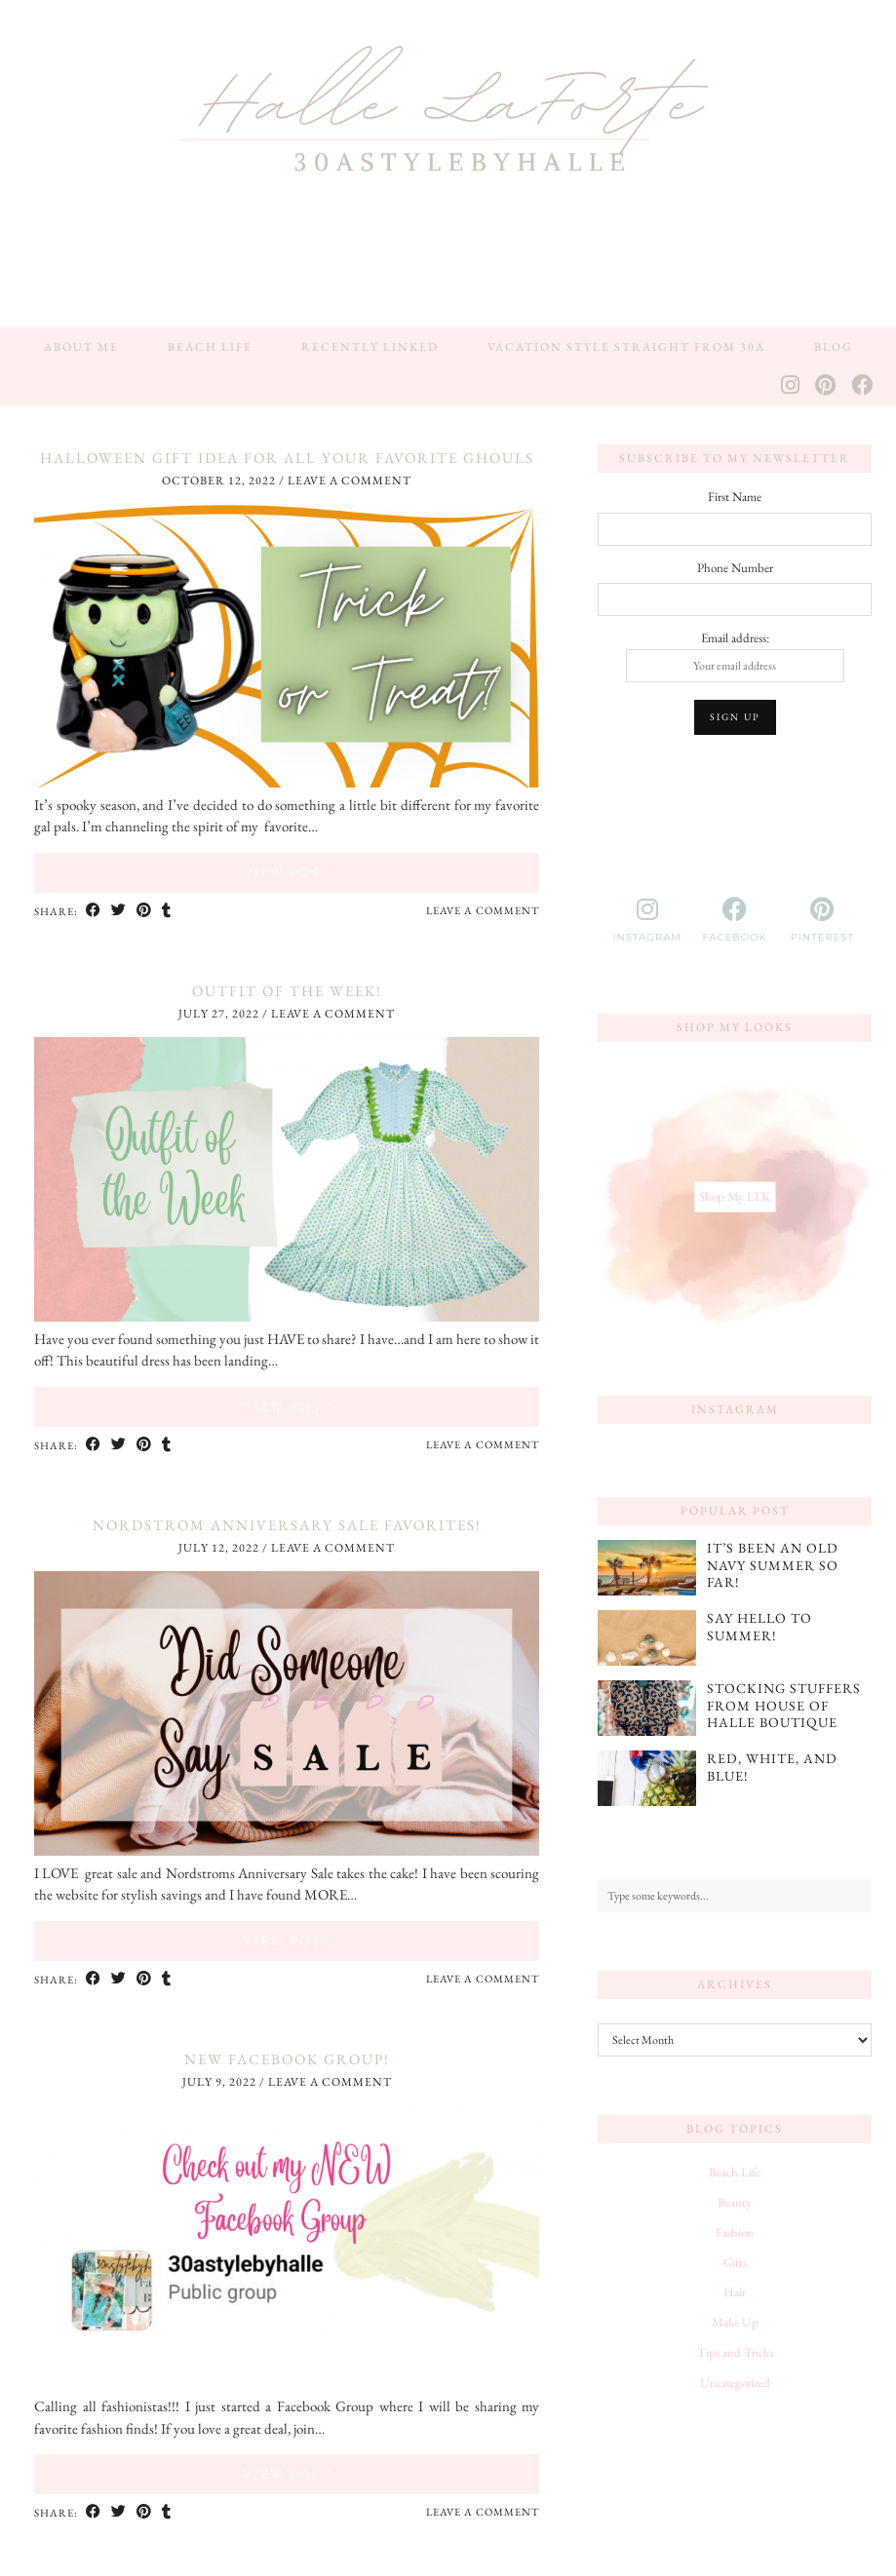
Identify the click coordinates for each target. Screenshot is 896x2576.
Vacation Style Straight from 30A (626, 347)
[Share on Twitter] (119, 911)
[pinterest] (823, 920)
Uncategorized (735, 2382)
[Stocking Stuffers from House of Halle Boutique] (647, 1708)
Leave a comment (349, 480)
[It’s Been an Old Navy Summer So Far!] (647, 1568)
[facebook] (735, 920)
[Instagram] (791, 385)
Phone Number (735, 567)
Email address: (735, 656)
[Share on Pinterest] (144, 911)
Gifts (735, 2262)
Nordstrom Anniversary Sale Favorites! (287, 1525)
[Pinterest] (826, 385)
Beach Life (210, 347)
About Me (81, 347)
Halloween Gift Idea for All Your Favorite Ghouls (287, 457)
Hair (734, 2292)
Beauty (735, 2202)
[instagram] (647, 920)
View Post (287, 872)
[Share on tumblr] (166, 911)
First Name (734, 496)
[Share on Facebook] (93, 911)
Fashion (735, 2232)
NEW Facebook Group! (287, 2059)
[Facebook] (863, 385)
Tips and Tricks (735, 2352)
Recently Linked (370, 347)
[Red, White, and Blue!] (647, 1778)
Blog (833, 347)
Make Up (735, 2322)
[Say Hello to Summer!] (647, 1638)
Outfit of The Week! (287, 990)
